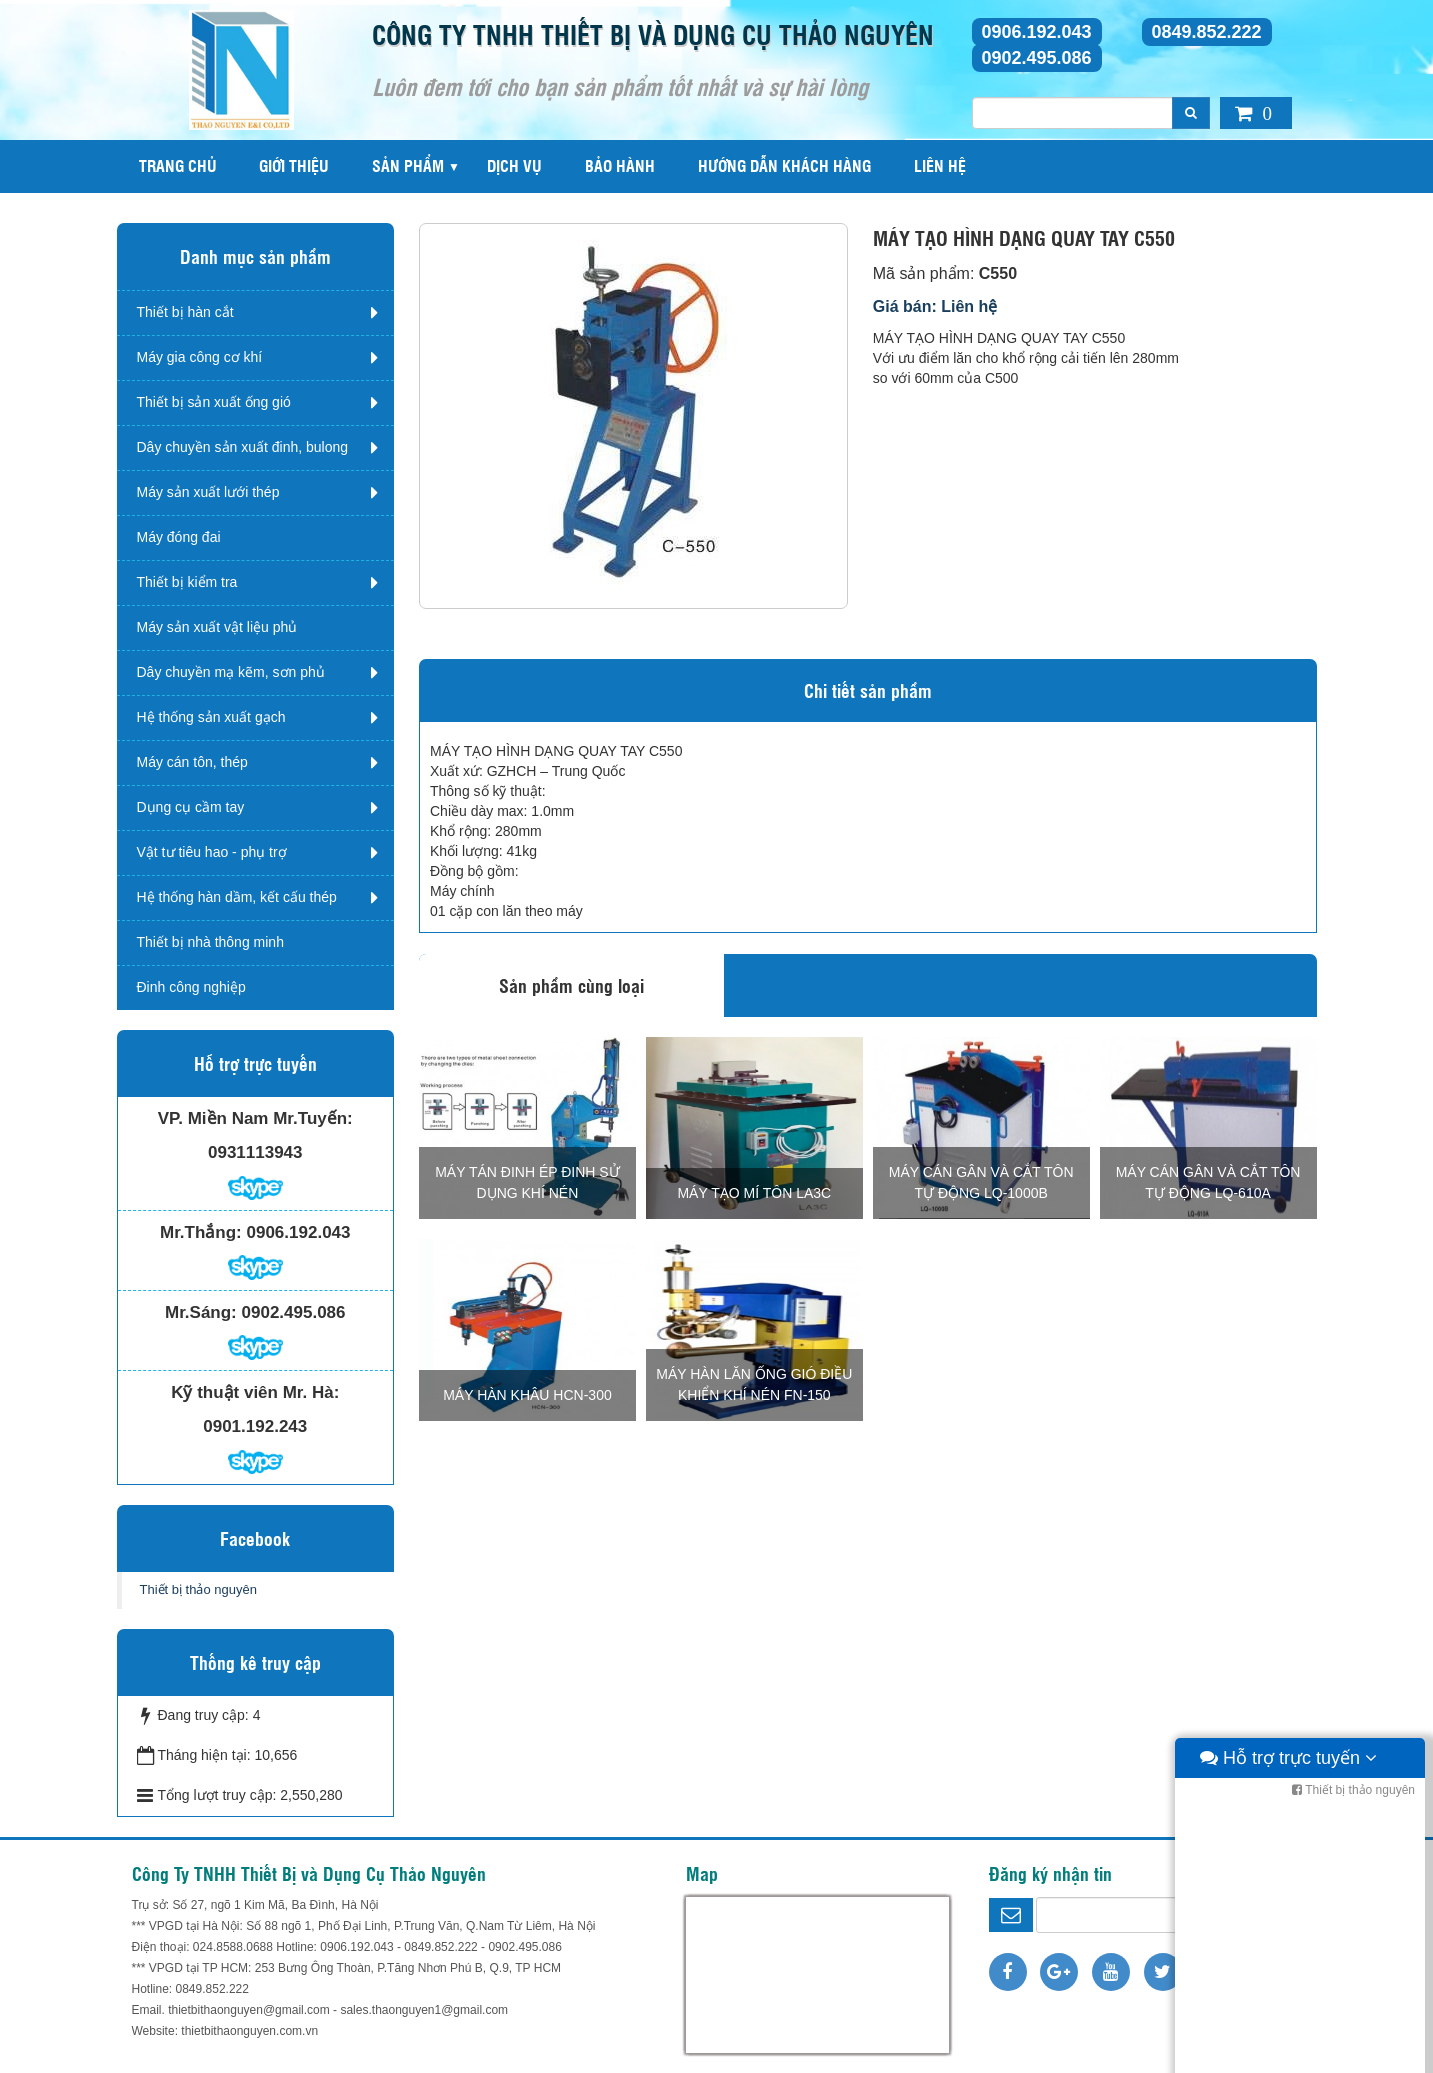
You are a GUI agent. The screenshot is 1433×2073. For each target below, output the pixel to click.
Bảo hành (620, 165)
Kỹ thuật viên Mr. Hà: (255, 1392)
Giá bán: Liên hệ (935, 306)
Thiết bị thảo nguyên (198, 1589)
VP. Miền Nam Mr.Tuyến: (255, 1118)
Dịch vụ (514, 165)
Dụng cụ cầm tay (191, 807)
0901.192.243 (255, 1426)
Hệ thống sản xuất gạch (211, 717)
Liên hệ (940, 165)
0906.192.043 (1037, 32)
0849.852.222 (1207, 32)
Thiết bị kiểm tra (187, 582)
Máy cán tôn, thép (192, 762)
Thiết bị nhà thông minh (210, 942)
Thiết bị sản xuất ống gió (214, 402)
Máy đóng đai (179, 537)
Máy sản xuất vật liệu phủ (217, 627)
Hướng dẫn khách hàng (784, 165)
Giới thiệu (294, 165)
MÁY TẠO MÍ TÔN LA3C (754, 1193)
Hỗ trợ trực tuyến (1288, 2053)
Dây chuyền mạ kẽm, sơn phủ (231, 672)
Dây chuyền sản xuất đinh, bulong (243, 447)
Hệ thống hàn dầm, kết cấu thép (237, 897)
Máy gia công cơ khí (200, 357)
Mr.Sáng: (201, 1312)
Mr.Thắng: (201, 1232)
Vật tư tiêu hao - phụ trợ (212, 852)
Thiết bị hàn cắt (185, 312)
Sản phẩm (408, 165)
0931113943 (255, 1152)
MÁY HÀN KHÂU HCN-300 (527, 1395)
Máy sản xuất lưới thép (208, 492)
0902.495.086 (1037, 58)
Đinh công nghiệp (191, 987)
